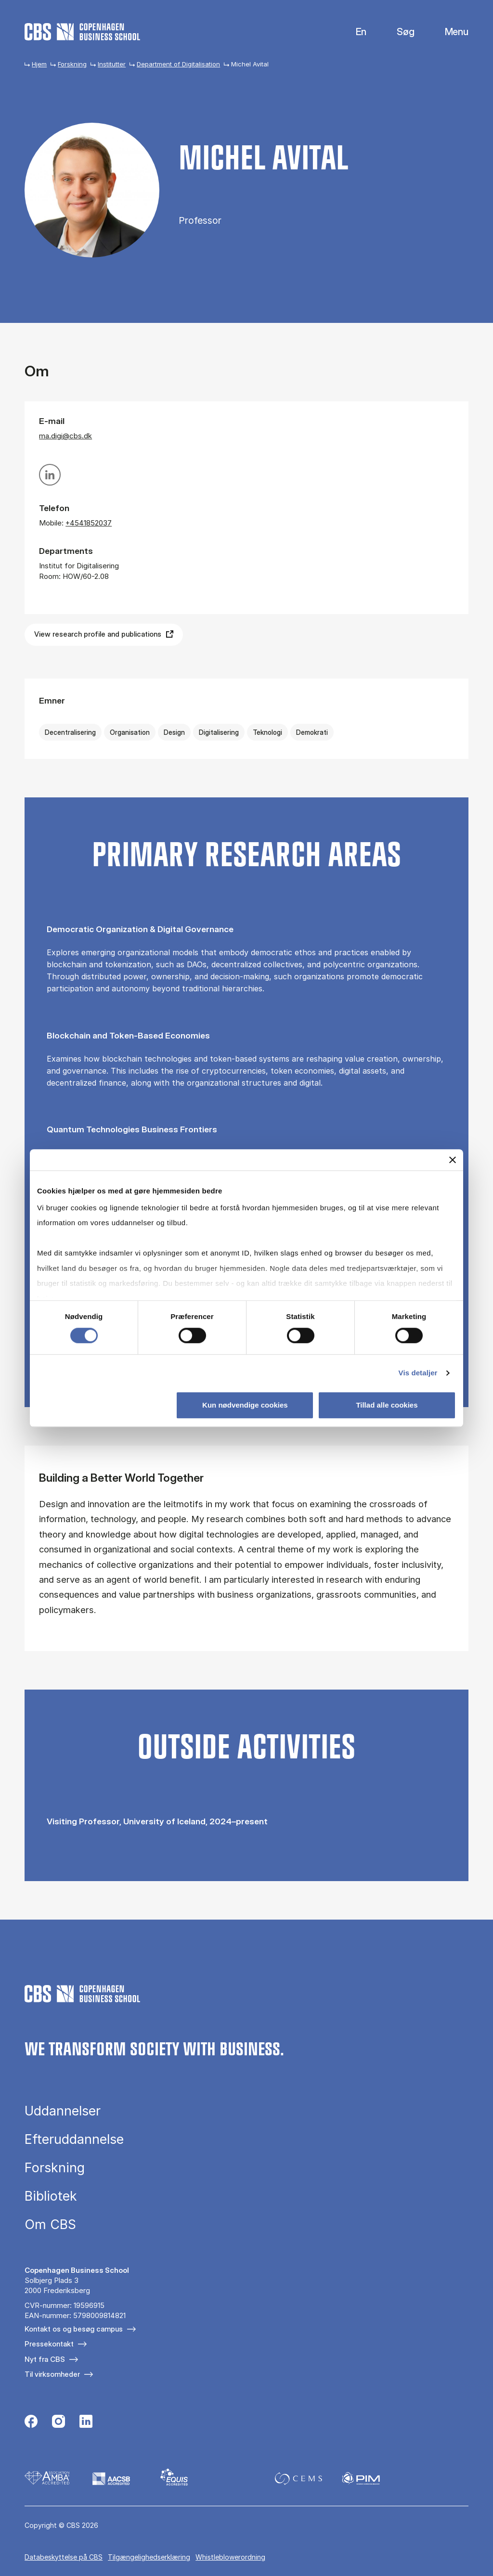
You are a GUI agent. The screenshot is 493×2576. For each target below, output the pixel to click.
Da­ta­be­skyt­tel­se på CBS (64, 2557)
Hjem (39, 64)
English (353, 32)
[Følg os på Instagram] (58, 2422)
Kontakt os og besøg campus (74, 2328)
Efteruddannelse (74, 2139)
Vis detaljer (418, 1373)
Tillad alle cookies (386, 1405)
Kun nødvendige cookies (245, 1405)
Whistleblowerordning (230, 2557)
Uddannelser (63, 2110)
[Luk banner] (452, 1159)
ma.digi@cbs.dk (65, 435)
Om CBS (50, 2224)
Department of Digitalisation (178, 64)
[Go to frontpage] (82, 31)
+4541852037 (88, 522)
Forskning (72, 64)
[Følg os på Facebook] (31, 2422)
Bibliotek (51, 2196)
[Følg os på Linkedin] (85, 2422)
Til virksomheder (52, 2374)
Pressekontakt (49, 2343)
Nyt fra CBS (45, 2359)
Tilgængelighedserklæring (149, 2557)
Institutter (112, 64)
